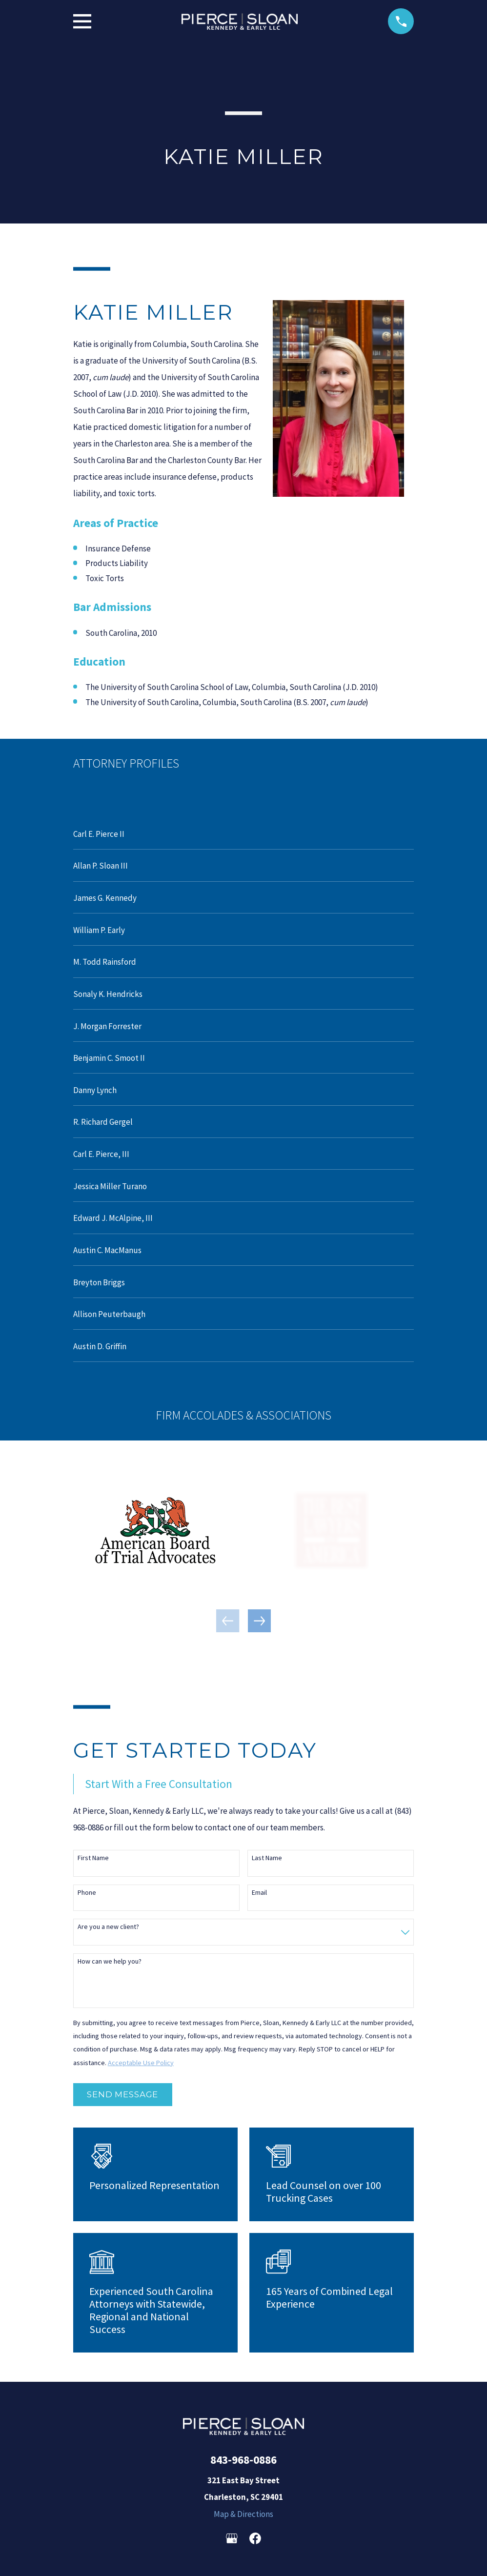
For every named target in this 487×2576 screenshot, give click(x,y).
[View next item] (259, 1620)
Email (259, 1892)
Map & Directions (243, 2514)
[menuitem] (243, 833)
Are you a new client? (108, 1927)
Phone (87, 1892)
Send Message (122, 2094)
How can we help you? (110, 1961)
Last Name (267, 1858)
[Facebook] (255, 2538)
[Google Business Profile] (232, 2538)
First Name (93, 1858)
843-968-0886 (243, 2460)
